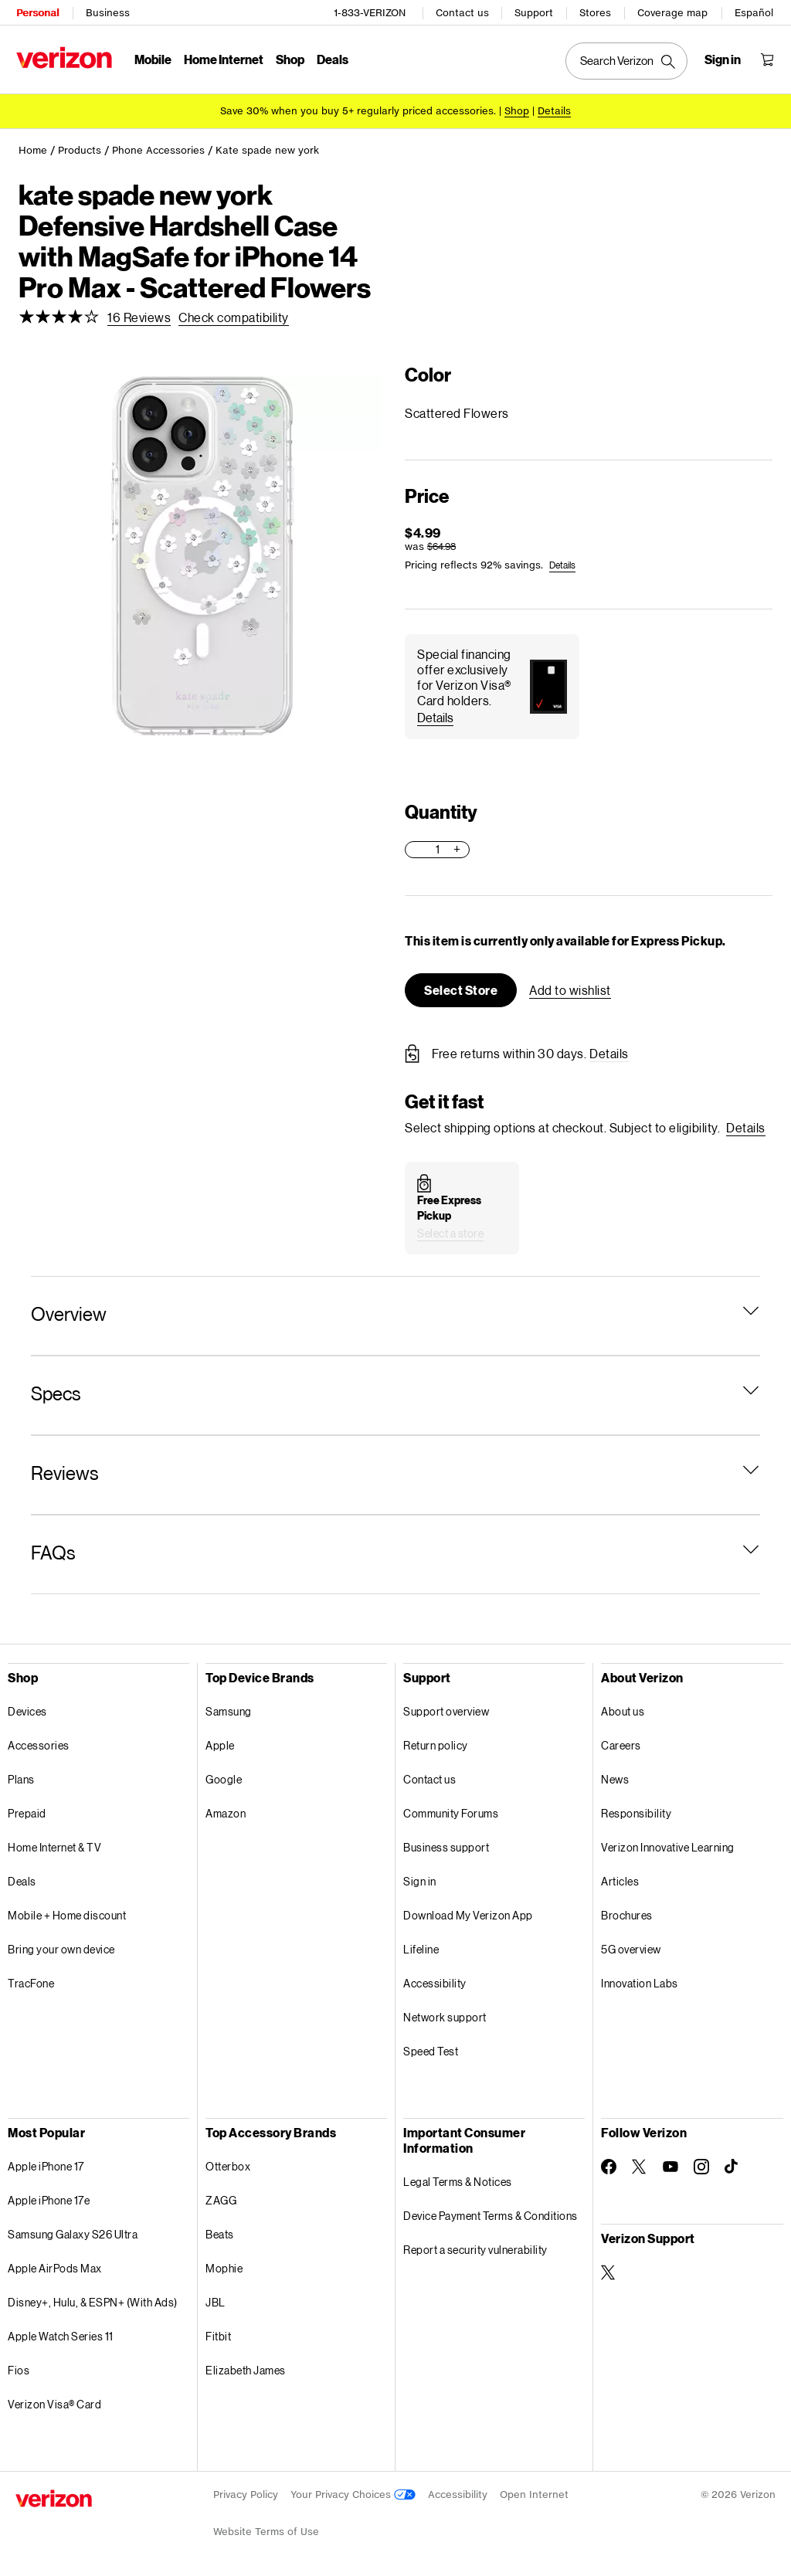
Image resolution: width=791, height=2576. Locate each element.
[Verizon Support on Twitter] (608, 2271)
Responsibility (636, 1812)
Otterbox (227, 2165)
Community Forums (450, 1812)
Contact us (463, 12)
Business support (446, 1846)
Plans (21, 1778)
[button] (435, 717)
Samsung (228, 1710)
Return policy (435, 1744)
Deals (22, 1880)
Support (534, 12)
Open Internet (534, 2494)
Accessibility (435, 1982)
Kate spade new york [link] (267, 149)
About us (622, 1710)
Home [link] (33, 149)
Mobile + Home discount (67, 1914)
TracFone (31, 1982)
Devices (27, 1710)
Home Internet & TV (54, 1846)
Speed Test (430, 2050)
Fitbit (218, 2335)
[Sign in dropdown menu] (723, 59)
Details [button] (554, 110)
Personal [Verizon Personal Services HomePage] (36, 12)
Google (223, 1778)
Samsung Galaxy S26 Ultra (72, 2233)
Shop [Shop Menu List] (289, 58)
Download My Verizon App (468, 1914)
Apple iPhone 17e (49, 2199)
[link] (139, 317)
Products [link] (79, 149)
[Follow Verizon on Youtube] (670, 2166)
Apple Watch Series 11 (61, 2335)
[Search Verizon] (627, 60)
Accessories (39, 1744)
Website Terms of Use (266, 2531)
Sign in (419, 1880)
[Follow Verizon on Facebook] (608, 2166)
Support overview (446, 1710)
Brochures (627, 1914)
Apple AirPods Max (55, 2267)
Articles (620, 1880)
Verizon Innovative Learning (668, 1846)
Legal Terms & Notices (457, 2180)
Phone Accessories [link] (158, 149)
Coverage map (673, 12)
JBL (215, 2301)
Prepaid (27, 1812)
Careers (621, 1744)
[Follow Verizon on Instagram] (701, 2166)
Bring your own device (61, 1948)
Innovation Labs (639, 1982)
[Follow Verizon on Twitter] (639, 2166)
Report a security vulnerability (475, 2248)
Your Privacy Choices (353, 2494)
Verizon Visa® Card (54, 2403)
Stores (596, 12)
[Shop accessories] (516, 110)
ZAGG (220, 2199)
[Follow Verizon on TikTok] (732, 2166)
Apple (220, 1744)
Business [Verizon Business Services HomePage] (107, 12)
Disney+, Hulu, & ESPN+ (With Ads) (93, 2301)
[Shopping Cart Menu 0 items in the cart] (768, 59)
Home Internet (223, 58)
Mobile (152, 58)
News (615, 1778)
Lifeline (421, 1948)
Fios (18, 2369)
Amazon (225, 1812)
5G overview (631, 1948)
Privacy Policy (245, 2494)
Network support (445, 2016)
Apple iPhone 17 (46, 2165)
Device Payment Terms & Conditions (490, 2214)
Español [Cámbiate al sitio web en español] (754, 12)
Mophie (224, 2267)
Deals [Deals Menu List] (332, 58)
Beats (219, 2233)
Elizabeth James (245, 2369)
